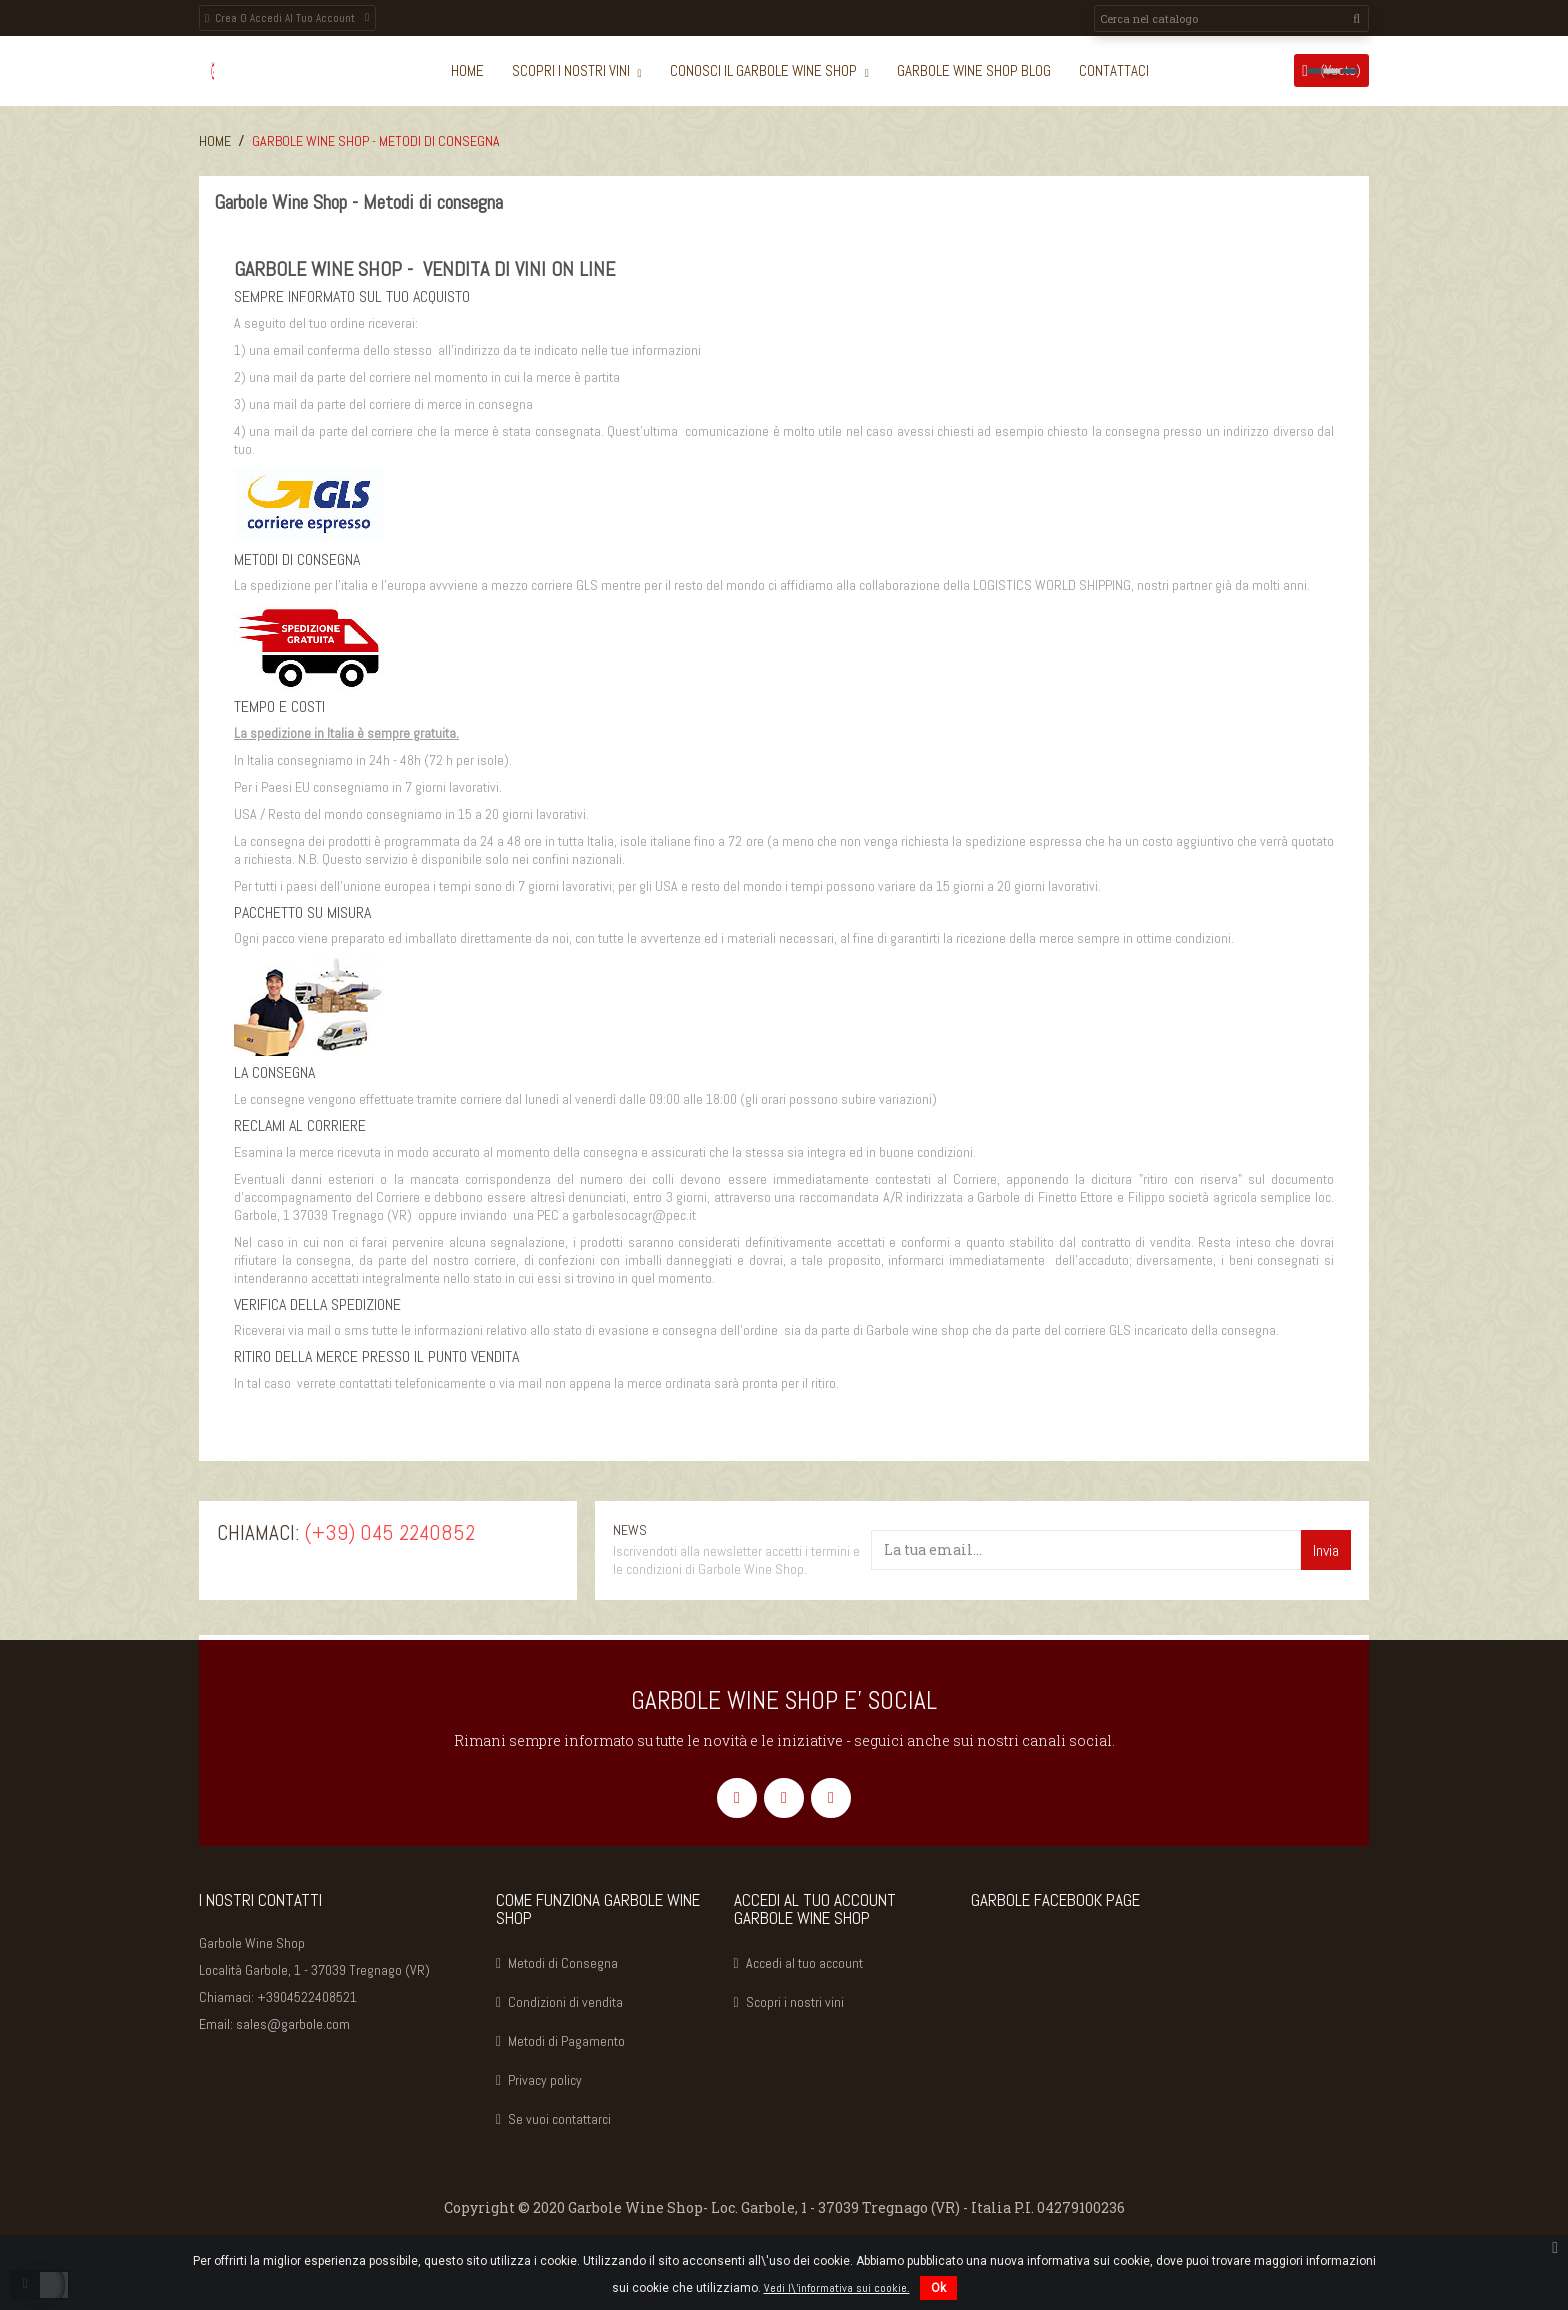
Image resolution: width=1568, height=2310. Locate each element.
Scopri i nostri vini (795, 2002)
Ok (938, 2288)
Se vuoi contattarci (559, 2119)
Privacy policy (545, 2080)
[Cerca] (1231, 18)
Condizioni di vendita (565, 2002)
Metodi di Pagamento (566, 2041)
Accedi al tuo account (804, 1963)
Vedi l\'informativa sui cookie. (837, 2288)
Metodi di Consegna (563, 1963)
